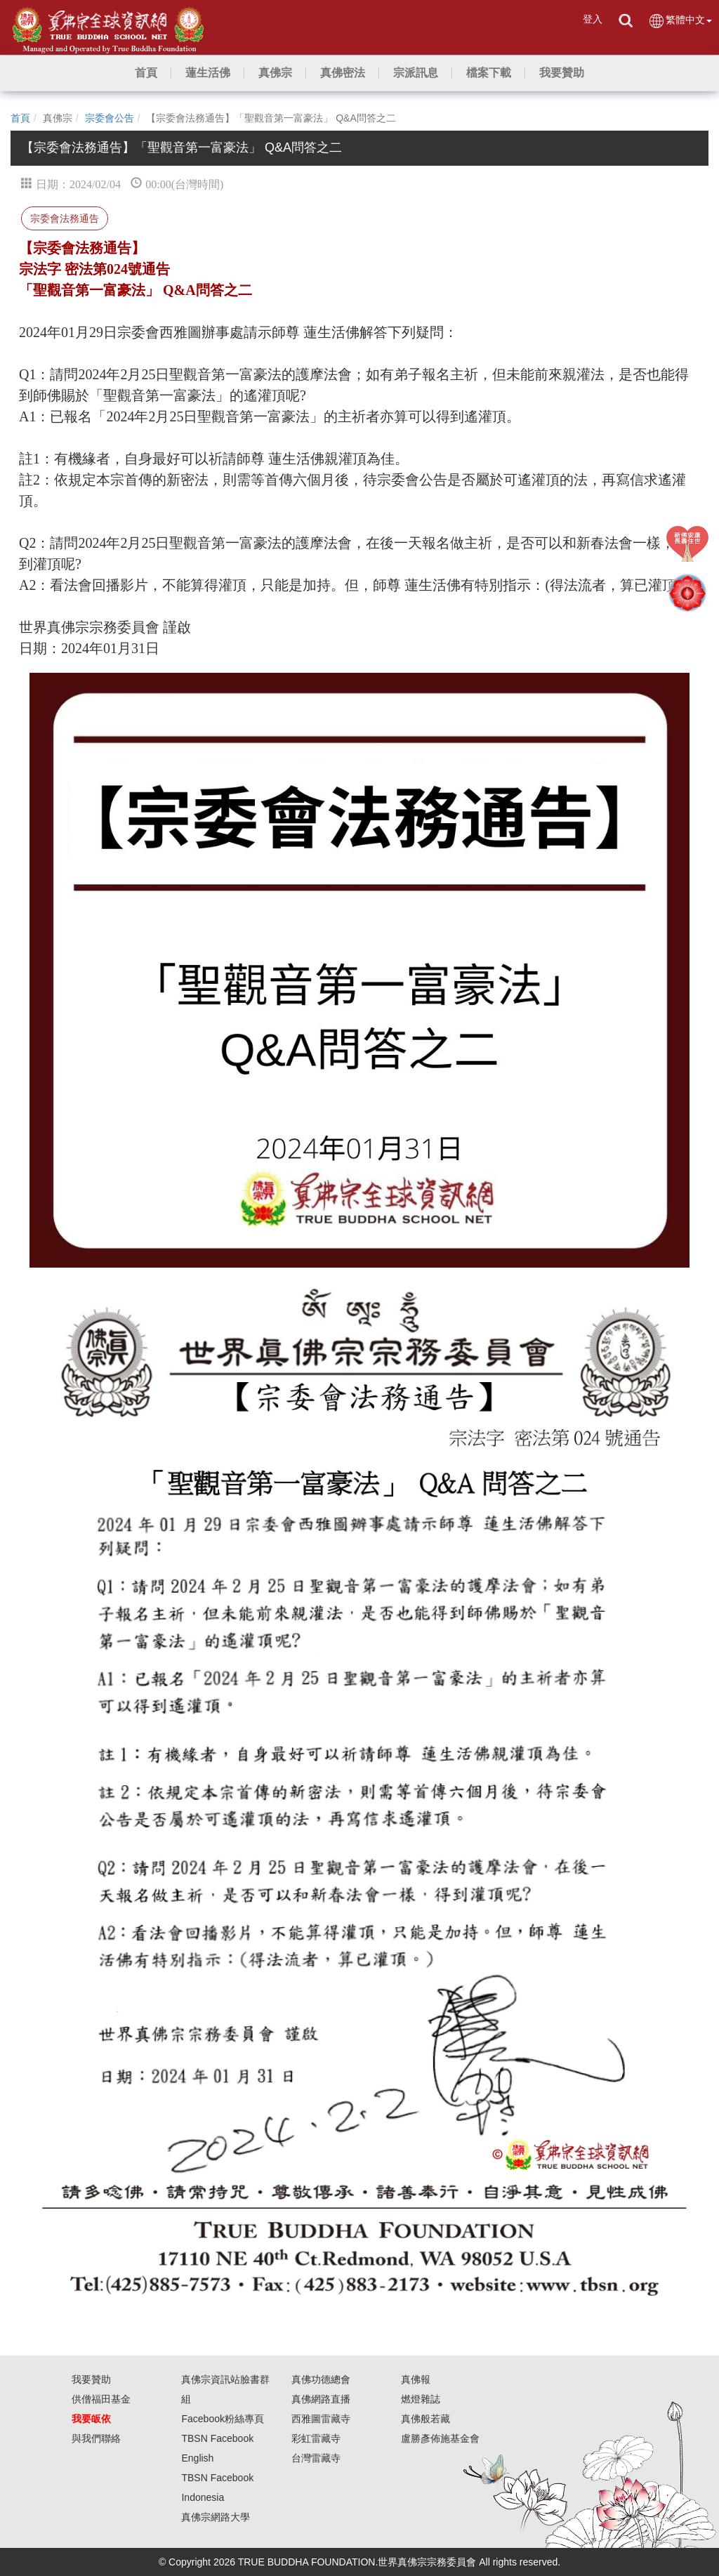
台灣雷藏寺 (316, 2458)
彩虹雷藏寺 (316, 2438)
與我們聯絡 (96, 2438)
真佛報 (415, 2379)
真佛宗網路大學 (215, 2517)
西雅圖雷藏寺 (320, 2418)
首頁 (20, 118)
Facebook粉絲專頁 (222, 2418)
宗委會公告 (109, 118)
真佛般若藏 (425, 2418)
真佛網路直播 (320, 2399)
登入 (592, 19)
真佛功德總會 (320, 2379)
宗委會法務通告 (64, 218)
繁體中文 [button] (680, 20)
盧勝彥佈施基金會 (440, 2438)
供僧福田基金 (101, 2399)
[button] (207, 73)
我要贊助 (91, 2379)
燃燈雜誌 (420, 2399)
